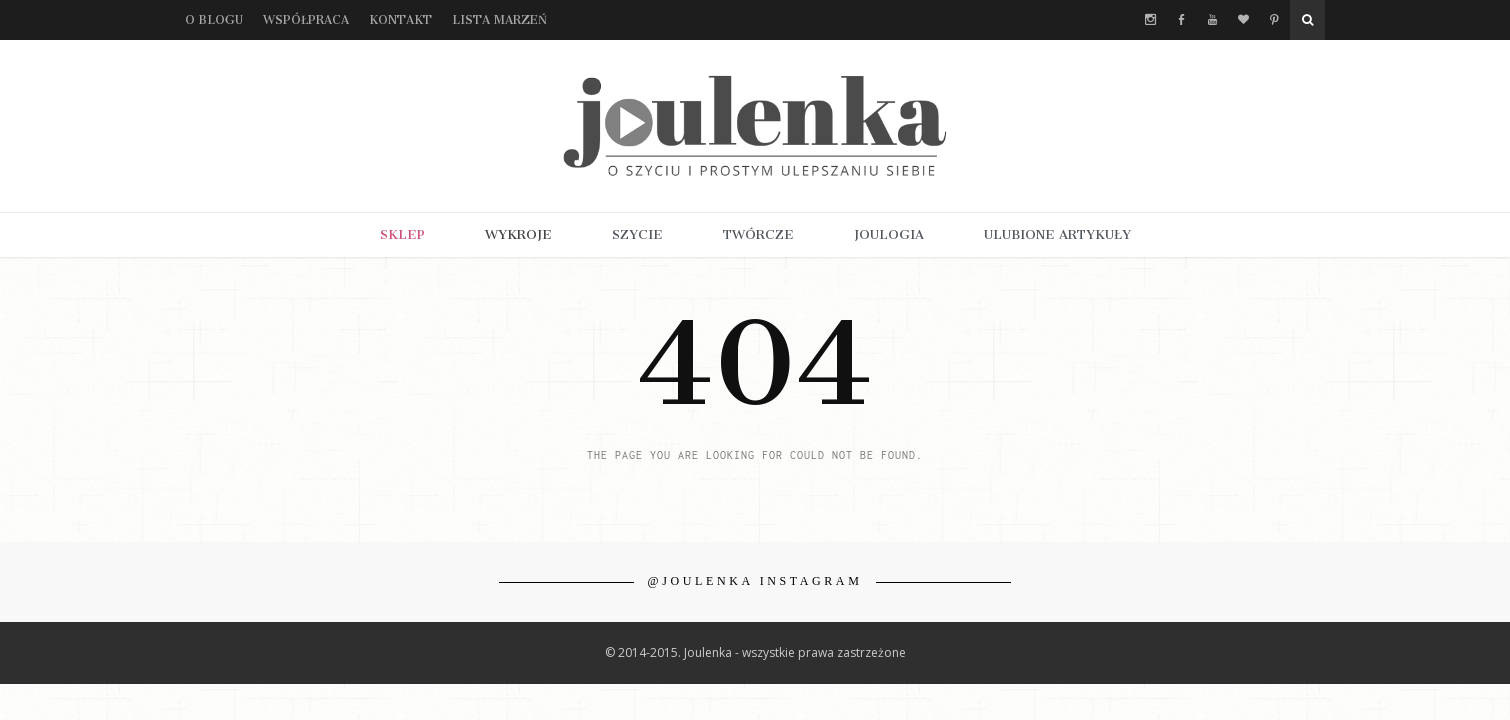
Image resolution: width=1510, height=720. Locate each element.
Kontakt (400, 20)
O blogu (214, 20)
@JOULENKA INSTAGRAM (755, 581)
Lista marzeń (499, 20)
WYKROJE (518, 234)
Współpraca (306, 20)
